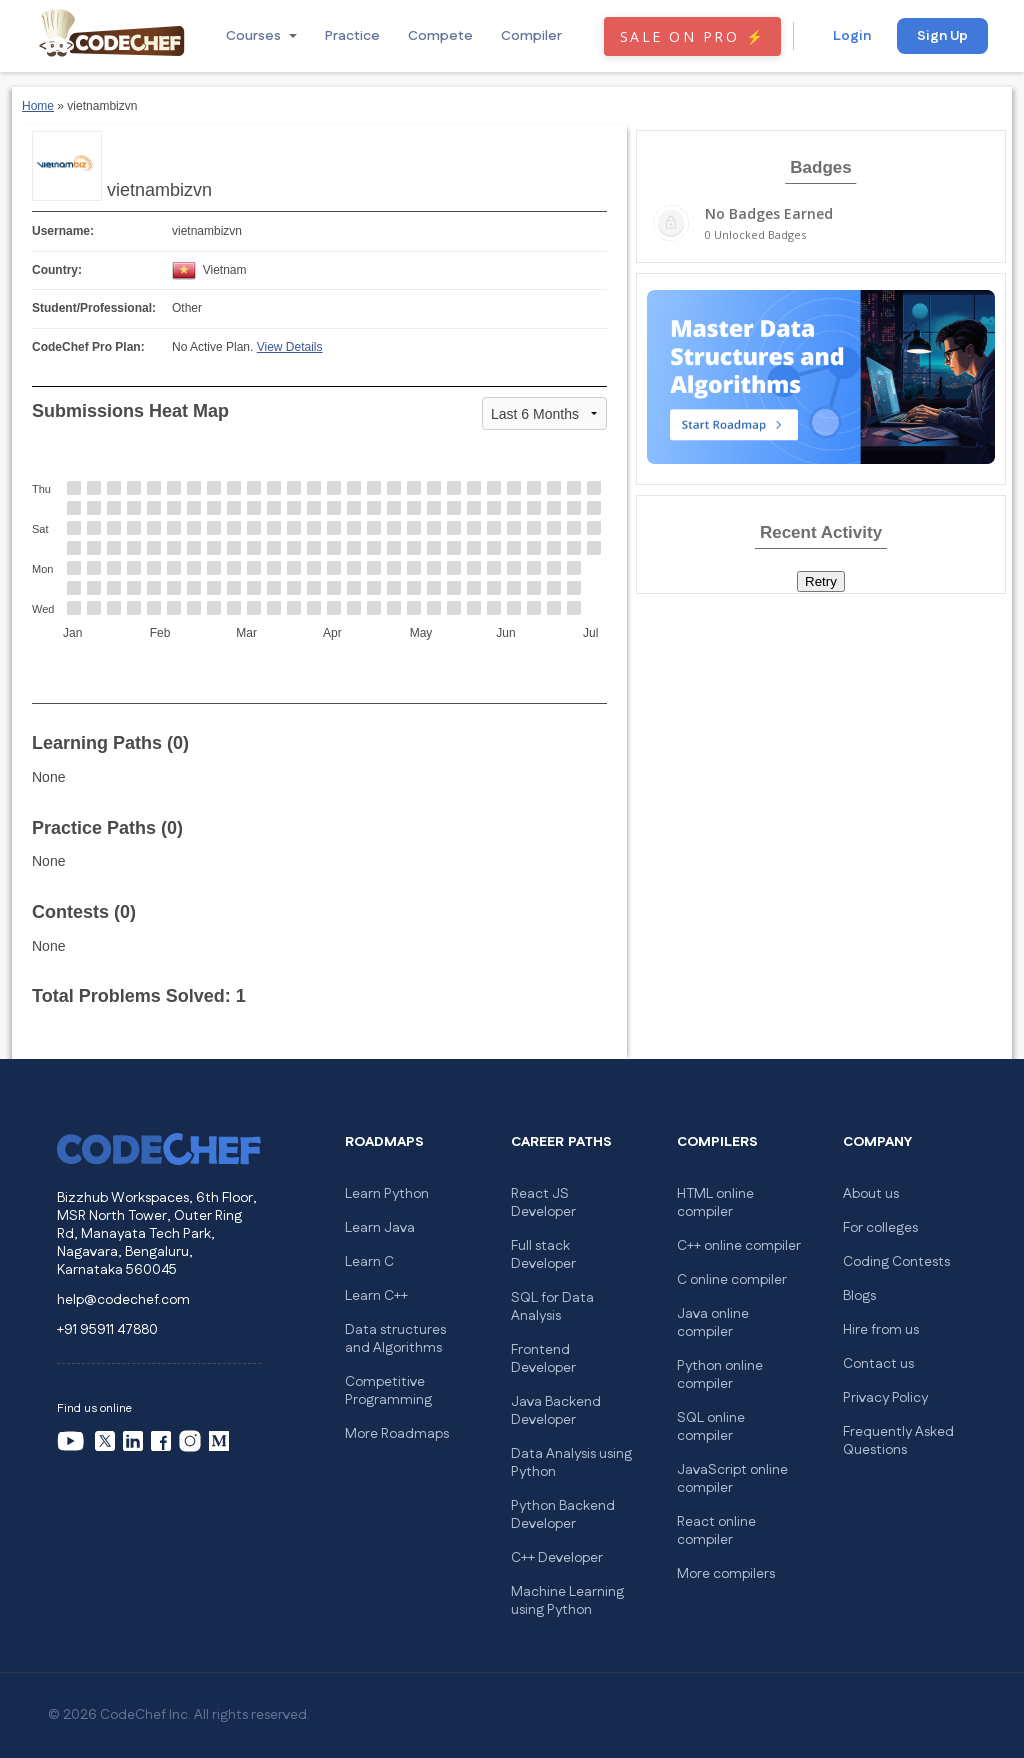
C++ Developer (557, 1558)
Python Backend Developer (563, 1515)
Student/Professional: (94, 308)
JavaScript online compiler (732, 1479)
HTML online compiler (715, 1203)
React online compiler (716, 1531)
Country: (57, 270)
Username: (63, 231)
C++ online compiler (739, 1246)
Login (852, 36)
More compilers (726, 1574)
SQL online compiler (711, 1427)
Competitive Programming (388, 1391)
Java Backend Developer (556, 1411)
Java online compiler (713, 1323)
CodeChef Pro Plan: (88, 347)
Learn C (369, 1262)
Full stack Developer (543, 1255)
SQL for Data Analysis (552, 1307)
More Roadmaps (397, 1434)
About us (871, 1194)
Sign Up (942, 36)
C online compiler (732, 1280)
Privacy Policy (885, 1398)
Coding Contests (896, 1262)
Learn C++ (376, 1296)
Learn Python (387, 1194)
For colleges (880, 1228)
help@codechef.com (123, 1300)
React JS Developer (543, 1203)
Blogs (859, 1296)
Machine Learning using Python (567, 1601)
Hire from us (881, 1330)
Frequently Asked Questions (898, 1441)
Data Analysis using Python (571, 1463)
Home (38, 106)
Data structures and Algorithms (395, 1339)
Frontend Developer (543, 1359)
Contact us (878, 1364)
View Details (290, 347)
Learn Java (380, 1228)
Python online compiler (720, 1375)
